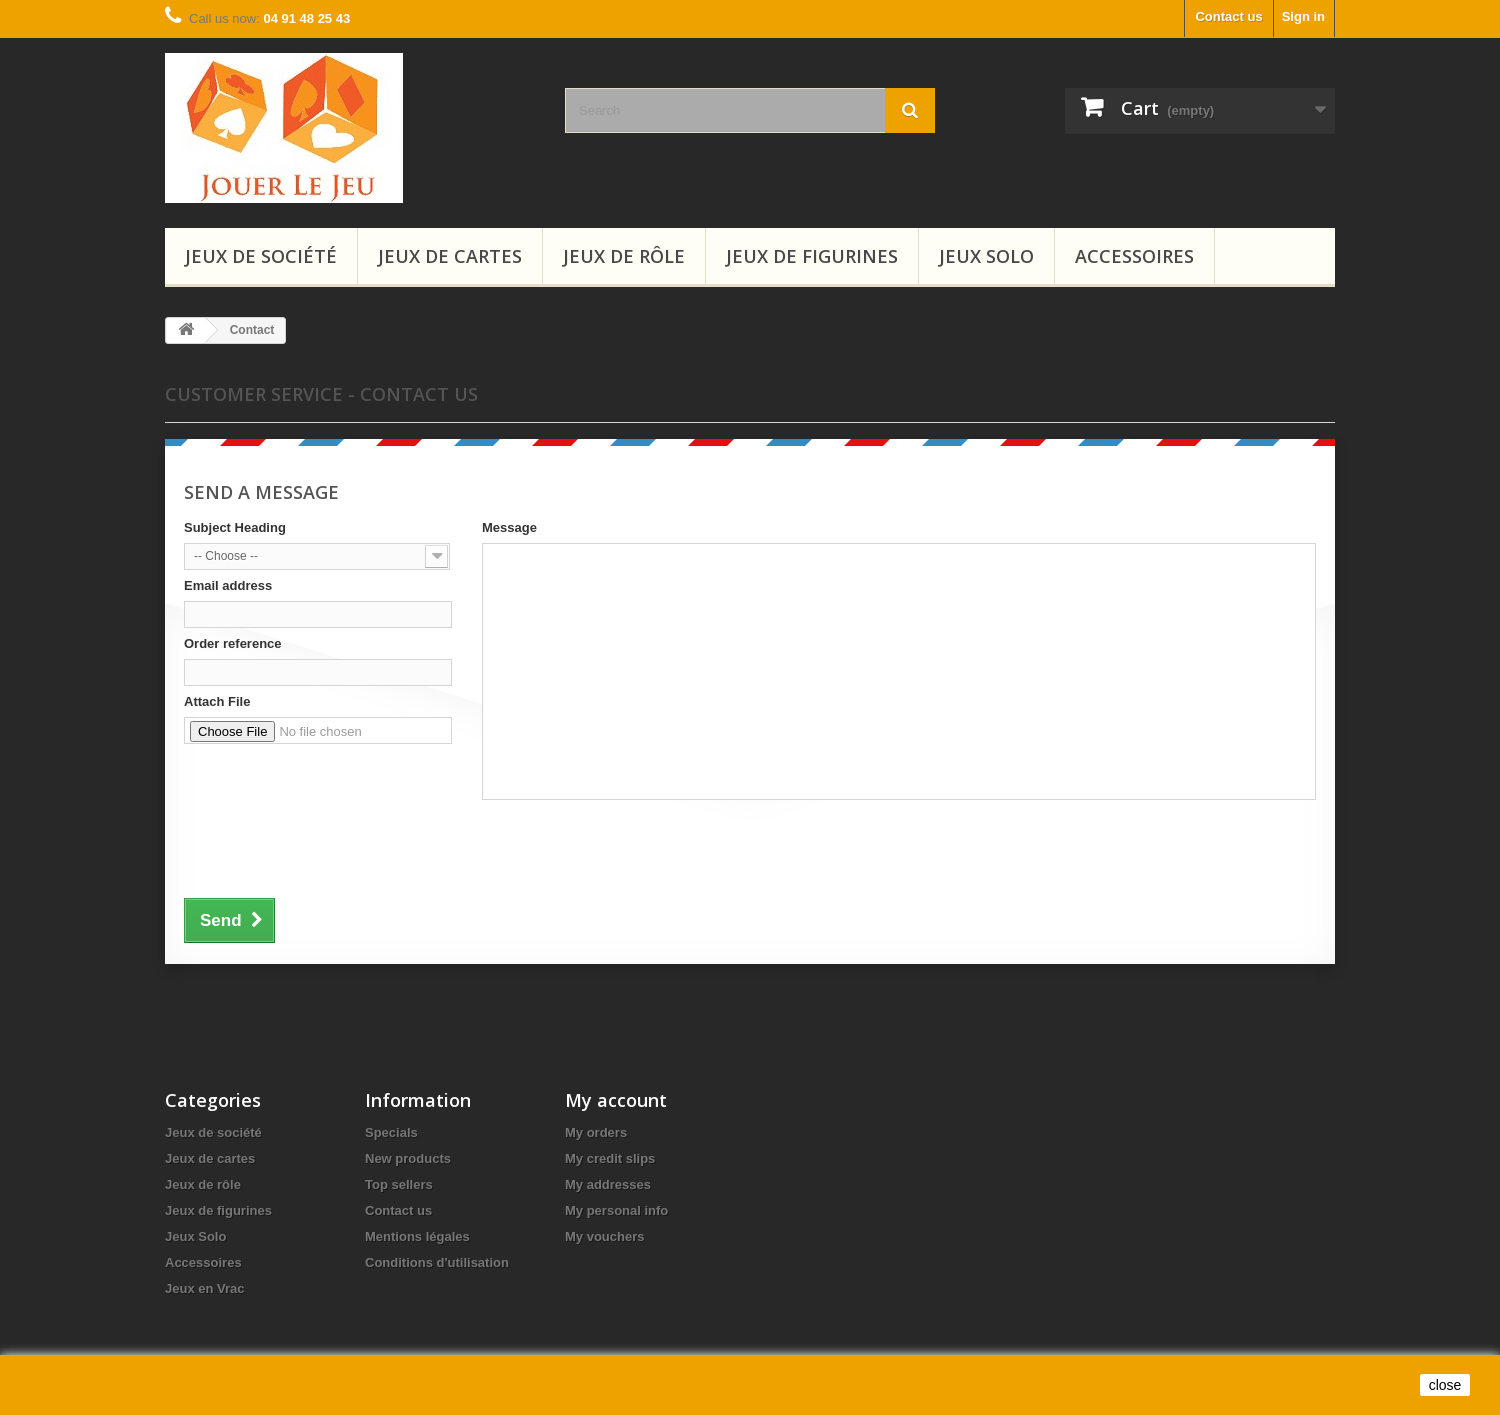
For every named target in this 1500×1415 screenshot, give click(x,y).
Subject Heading (235, 527)
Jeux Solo (986, 256)
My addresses (608, 1184)
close (1445, 1385)
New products (408, 1158)
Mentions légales (417, 1236)
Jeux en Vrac (205, 1288)
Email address (228, 585)
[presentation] (336, 859)
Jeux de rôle (624, 256)
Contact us (1228, 16)
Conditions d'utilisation (437, 1262)
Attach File (217, 701)
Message (509, 527)
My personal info (616, 1210)
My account (616, 1100)
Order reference (233, 643)
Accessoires (1134, 256)
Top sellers (399, 1184)
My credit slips (610, 1158)
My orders (596, 1132)
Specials (391, 1132)
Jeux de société (261, 256)
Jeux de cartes (450, 256)
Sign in (1303, 16)
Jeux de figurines (812, 256)
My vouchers (604, 1236)
